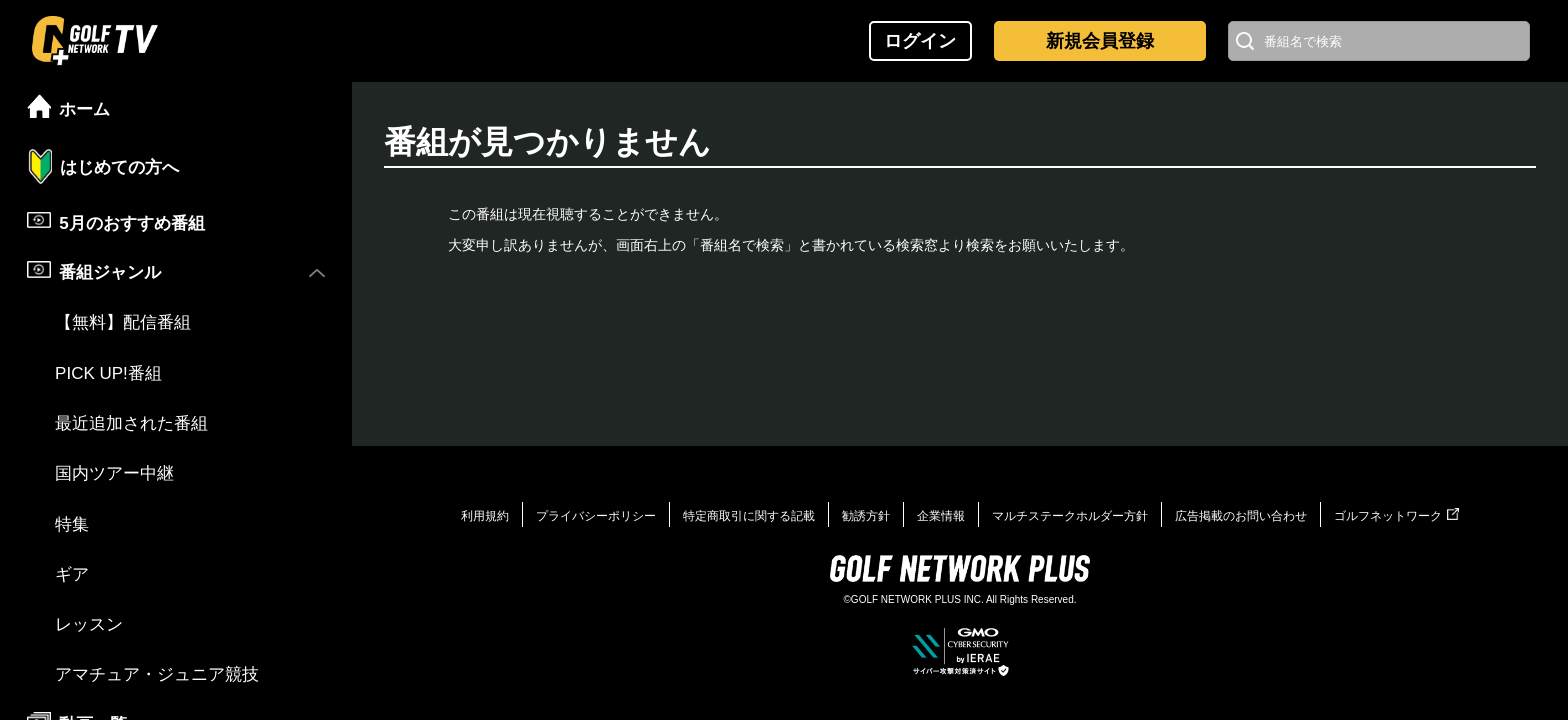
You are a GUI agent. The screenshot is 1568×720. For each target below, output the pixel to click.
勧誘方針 (866, 516)
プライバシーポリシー (596, 516)
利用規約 (485, 516)
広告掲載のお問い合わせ (1241, 516)
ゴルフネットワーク (1396, 516)
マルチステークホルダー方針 (1070, 516)
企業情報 (941, 516)
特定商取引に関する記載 (749, 516)
